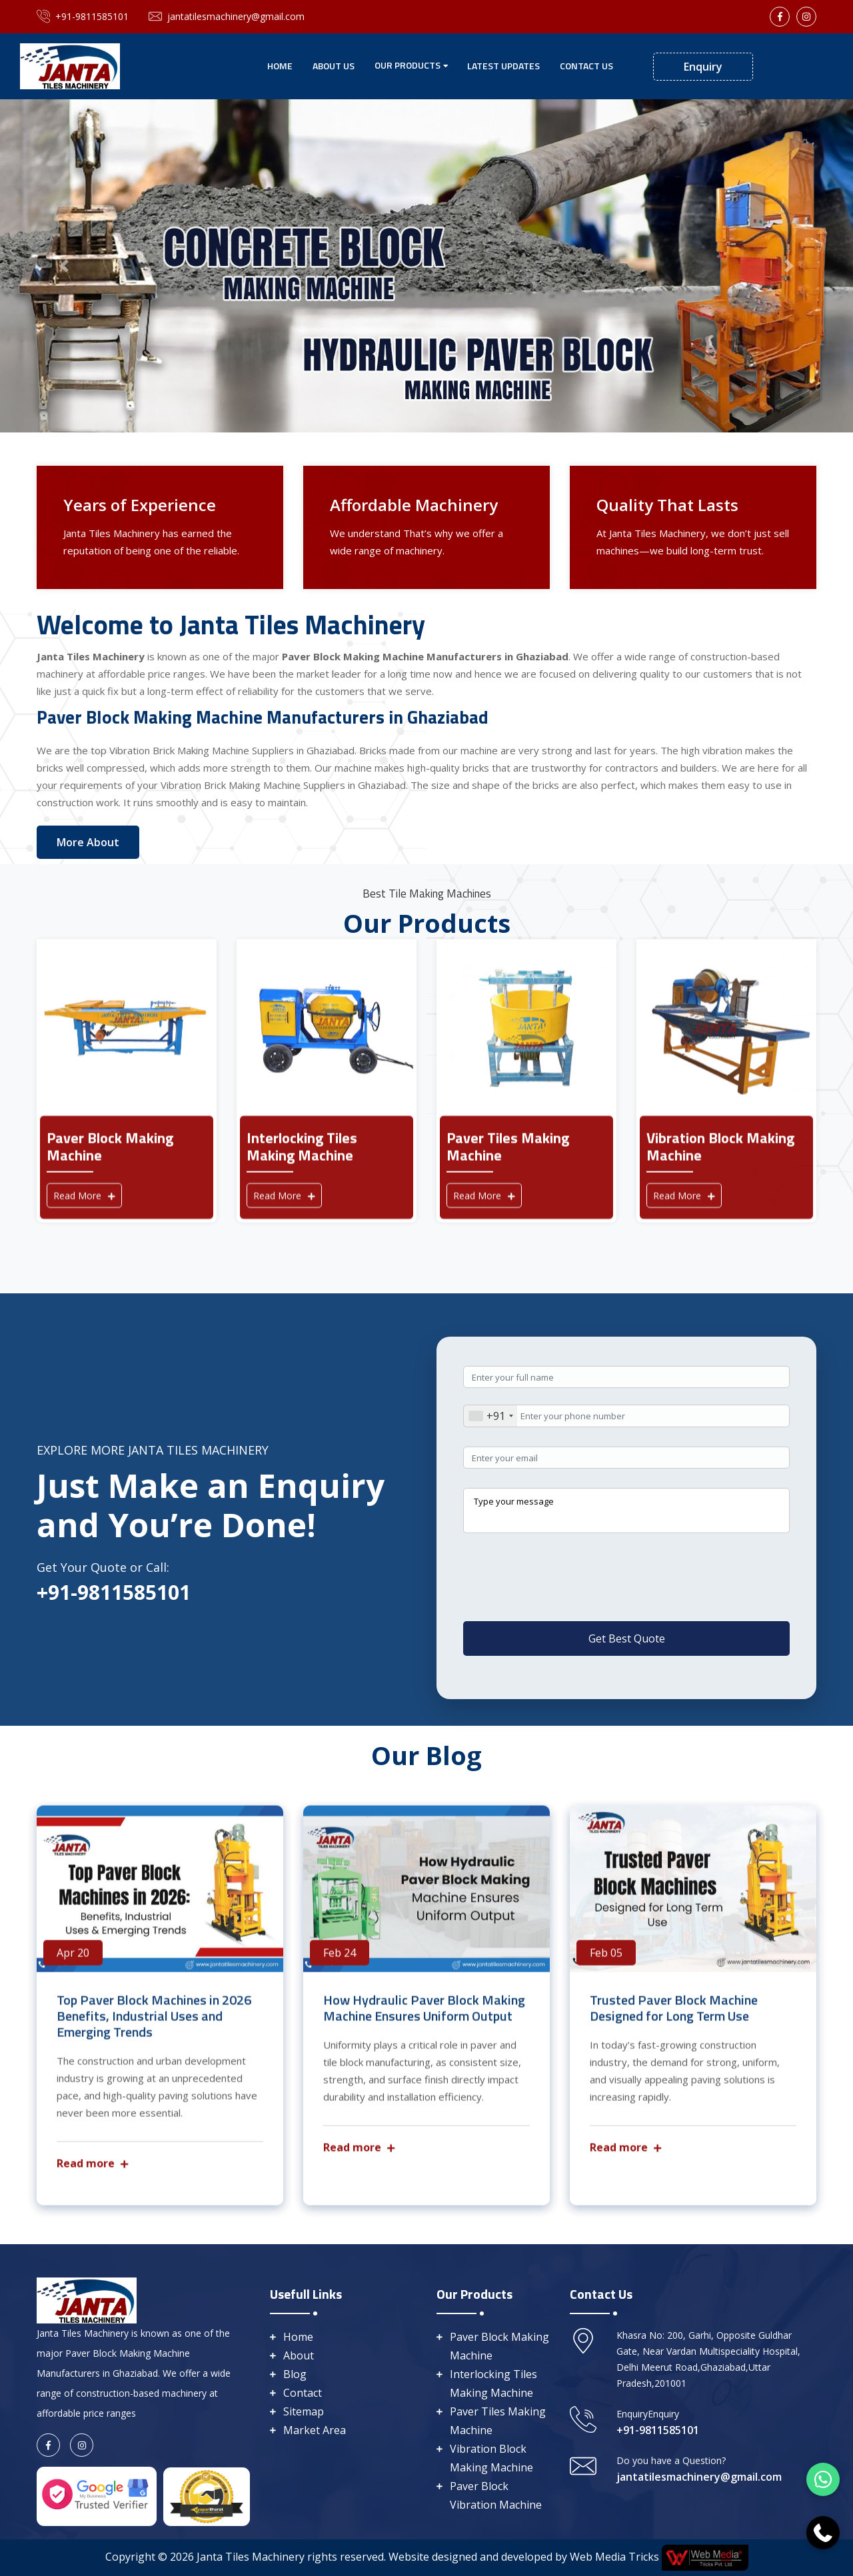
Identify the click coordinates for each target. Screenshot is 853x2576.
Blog (295, 2374)
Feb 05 (606, 1961)
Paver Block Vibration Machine (496, 2495)
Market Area (314, 2430)
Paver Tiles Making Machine (498, 2420)
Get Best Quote (626, 1638)
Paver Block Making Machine (499, 2346)
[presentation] (564, 1602)
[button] (64, 265)
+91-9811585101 (83, 16)
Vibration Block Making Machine (491, 2458)
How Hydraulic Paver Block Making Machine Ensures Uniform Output (424, 2016)
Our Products (407, 65)
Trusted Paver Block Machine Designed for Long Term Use (674, 2016)
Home (280, 66)
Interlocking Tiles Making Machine (493, 2383)
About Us (334, 66)
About (298, 2355)
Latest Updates (503, 66)
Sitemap (303, 2411)
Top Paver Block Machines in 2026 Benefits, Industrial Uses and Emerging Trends (154, 2024)
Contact (302, 2392)
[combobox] (490, 1416)
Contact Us (586, 66)
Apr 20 (73, 1961)
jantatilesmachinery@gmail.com (227, 16)
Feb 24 (339, 1961)
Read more (92, 2172)
